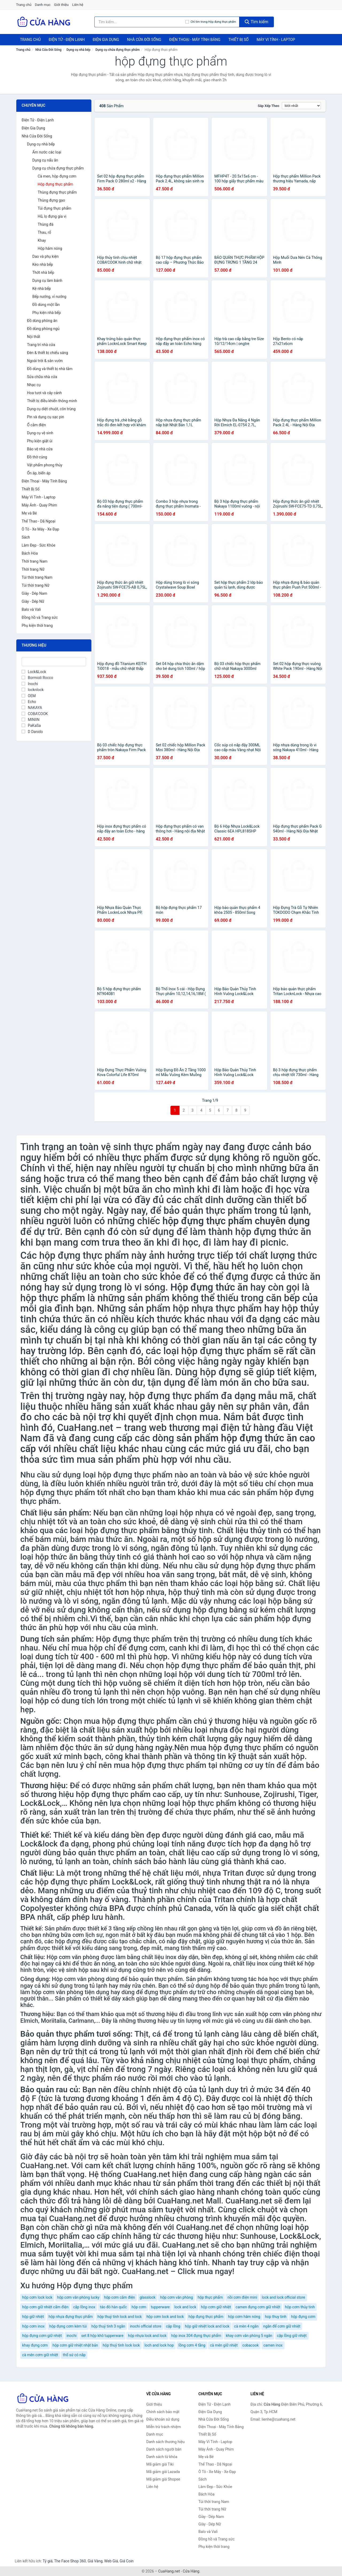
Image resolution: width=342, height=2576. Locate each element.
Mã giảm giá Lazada (163, 2472)
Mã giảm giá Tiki (160, 2464)
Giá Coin (127, 2561)
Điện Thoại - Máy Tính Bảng (194, 39)
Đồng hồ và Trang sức (40, 617)
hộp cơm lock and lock (165, 2316)
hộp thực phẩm (210, 2297)
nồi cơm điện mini (242, 2297)
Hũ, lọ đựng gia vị (52, 216)
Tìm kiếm (256, 21)
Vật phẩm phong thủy (44, 465)
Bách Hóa (30, 553)
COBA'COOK (35, 714)
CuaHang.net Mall (189, 2200)
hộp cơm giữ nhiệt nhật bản (75, 2345)
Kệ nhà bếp (41, 288)
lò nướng (36, 1601)
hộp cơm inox (33, 2326)
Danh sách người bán (163, 2449)
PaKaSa (31, 725)
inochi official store (145, 2326)
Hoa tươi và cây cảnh (44, 393)
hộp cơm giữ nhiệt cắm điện (45, 2307)
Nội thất (33, 337)
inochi (72, 2335)
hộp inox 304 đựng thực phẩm (196, 2335)
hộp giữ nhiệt (33, 2316)
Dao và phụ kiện (45, 256)
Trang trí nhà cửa (41, 345)
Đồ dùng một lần (46, 304)
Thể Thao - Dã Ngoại (38, 521)
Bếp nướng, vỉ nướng (49, 296)
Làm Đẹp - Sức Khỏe (38, 545)
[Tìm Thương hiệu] (54, 661)
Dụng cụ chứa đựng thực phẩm (117, 50)
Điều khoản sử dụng (163, 2419)
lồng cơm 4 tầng (191, 2345)
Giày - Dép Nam (34, 593)
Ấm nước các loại (46, 152)
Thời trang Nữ (33, 569)
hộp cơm (139, 2307)
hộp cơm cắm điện (119, 2297)
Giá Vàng (95, 2561)
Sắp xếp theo (268, 106)
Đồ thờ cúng (37, 457)
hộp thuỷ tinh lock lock (121, 2345)
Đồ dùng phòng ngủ (43, 329)
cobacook (250, 2345)
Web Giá (111, 2561)
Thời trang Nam (35, 561)
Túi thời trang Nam (37, 577)
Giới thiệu (61, 5)
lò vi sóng (130, 1548)
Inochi (30, 684)
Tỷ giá (48, 2561)
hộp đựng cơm (303, 2316)
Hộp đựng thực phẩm (55, 184)
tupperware (160, 2307)
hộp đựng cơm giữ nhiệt (42, 2335)
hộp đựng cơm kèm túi (68, 2326)
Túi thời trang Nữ (35, 585)
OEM (29, 696)
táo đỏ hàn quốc (113, 2307)
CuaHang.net (169, 2571)
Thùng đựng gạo (51, 200)
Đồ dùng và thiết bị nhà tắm (49, 369)
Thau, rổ (44, 232)
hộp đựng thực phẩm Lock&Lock (93, 1881)
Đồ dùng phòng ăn (42, 320)
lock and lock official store (283, 2297)
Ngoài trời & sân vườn (45, 361)
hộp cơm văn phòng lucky (78, 2297)
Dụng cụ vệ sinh (40, 433)
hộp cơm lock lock (37, 2297)
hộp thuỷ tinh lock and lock (120, 2316)
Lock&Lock (34, 672)
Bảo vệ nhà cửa (40, 449)
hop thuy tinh (275, 2316)
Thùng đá (45, 224)
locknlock (33, 690)
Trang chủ (23, 5)
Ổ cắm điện (36, 425)
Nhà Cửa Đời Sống (144, 39)
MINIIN (31, 719)
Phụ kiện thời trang (37, 625)
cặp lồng (173, 2326)
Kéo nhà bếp (42, 264)
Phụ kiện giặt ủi (39, 441)
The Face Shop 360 (70, 2561)
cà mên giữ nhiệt (224, 2345)
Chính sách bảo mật (163, 2412)
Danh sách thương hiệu (165, 2442)
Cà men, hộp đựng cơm (57, 176)
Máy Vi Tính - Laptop (275, 39)
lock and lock (185, 2307)
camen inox (273, 2345)
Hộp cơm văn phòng (72, 1957)
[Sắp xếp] (301, 105)
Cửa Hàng (191, 2571)
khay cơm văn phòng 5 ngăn (249, 2335)
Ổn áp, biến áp (38, 473)
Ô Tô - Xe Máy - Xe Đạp (40, 529)
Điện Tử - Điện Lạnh (67, 39)
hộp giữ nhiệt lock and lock (207, 2326)
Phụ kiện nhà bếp (46, 312)
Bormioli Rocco (37, 677)
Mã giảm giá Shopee (163, 2479)
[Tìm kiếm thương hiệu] (140, 22)
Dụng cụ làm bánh (47, 280)
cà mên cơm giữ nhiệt (40, 2355)
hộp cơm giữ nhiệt (216, 2307)
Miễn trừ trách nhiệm (163, 2427)
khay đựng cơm (35, 2345)
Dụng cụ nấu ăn (45, 160)
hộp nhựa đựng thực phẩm (71, 2316)
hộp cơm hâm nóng (244, 2316)
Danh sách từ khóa (161, 2457)
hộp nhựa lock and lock (147, 2335)
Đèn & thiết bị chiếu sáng (47, 353)
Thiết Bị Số (238, 39)
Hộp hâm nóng (50, 248)
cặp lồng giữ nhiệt (292, 2335)
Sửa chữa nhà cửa (42, 377)
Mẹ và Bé (29, 513)
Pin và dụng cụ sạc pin (45, 417)
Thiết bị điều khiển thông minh (52, 401)
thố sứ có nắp (74, 2355)
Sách (26, 537)
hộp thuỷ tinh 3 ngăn (108, 2326)
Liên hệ (77, 5)
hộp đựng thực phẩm (84, 1255)
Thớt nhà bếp (43, 272)
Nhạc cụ (34, 385)
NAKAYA (32, 707)
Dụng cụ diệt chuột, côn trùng (51, 409)
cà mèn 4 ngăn (246, 2326)
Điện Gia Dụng (106, 39)
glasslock (148, 2297)
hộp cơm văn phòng (176, 2297)
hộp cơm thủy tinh (300, 2307)
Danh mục (43, 5)
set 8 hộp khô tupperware (102, 2335)
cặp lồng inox (84, 2307)
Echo (29, 702)
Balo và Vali (31, 609)
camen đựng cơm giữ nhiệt (258, 2307)
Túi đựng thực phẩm (54, 208)
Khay (42, 240)
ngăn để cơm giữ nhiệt (281, 2326)
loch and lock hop (159, 2345)
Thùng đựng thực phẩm (57, 192)
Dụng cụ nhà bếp (79, 50)
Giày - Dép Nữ (33, 601)
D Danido (32, 732)
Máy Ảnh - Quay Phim (39, 505)
